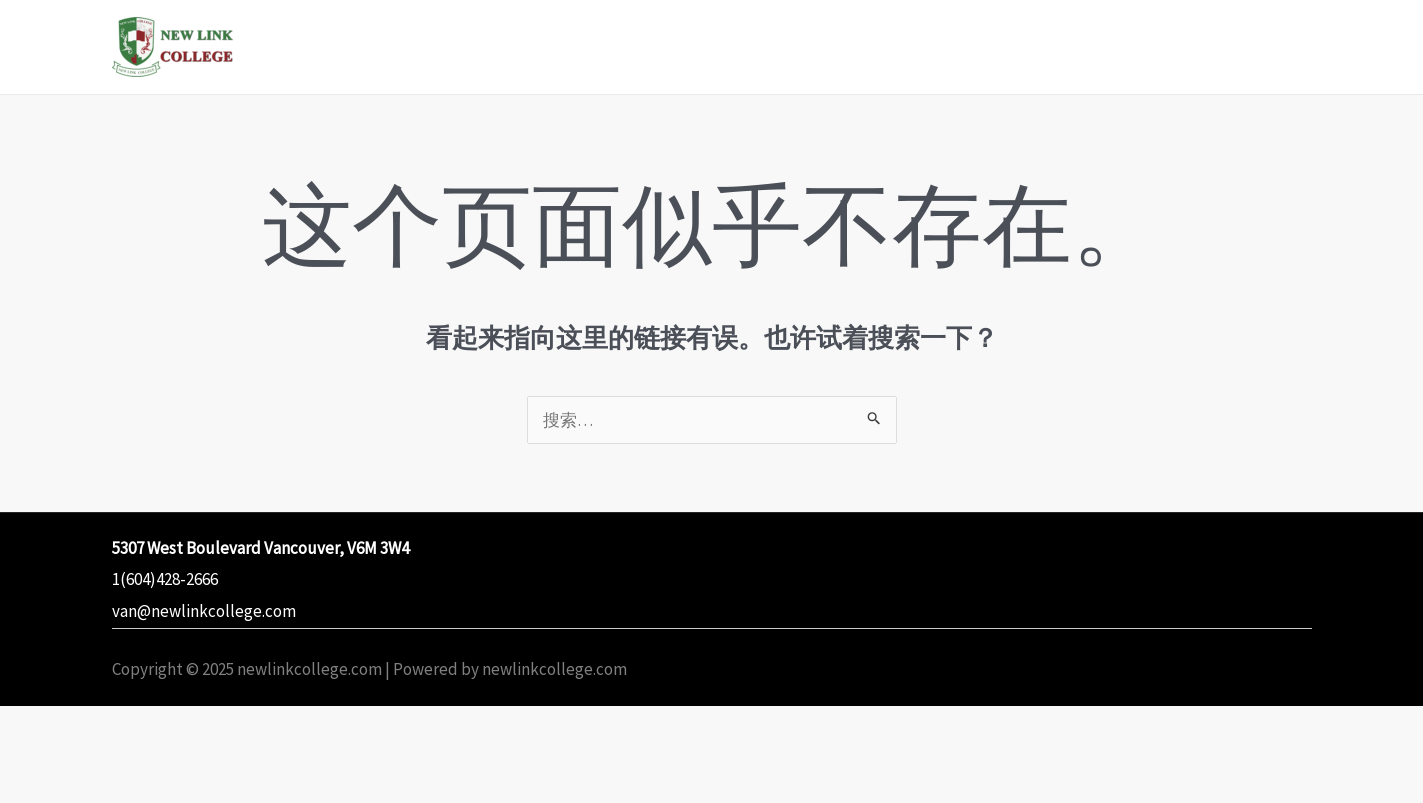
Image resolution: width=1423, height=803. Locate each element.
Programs (723, 47)
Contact (1257, 46)
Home (608, 46)
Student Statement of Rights (945, 46)
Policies (1148, 46)
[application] (767, 47)
